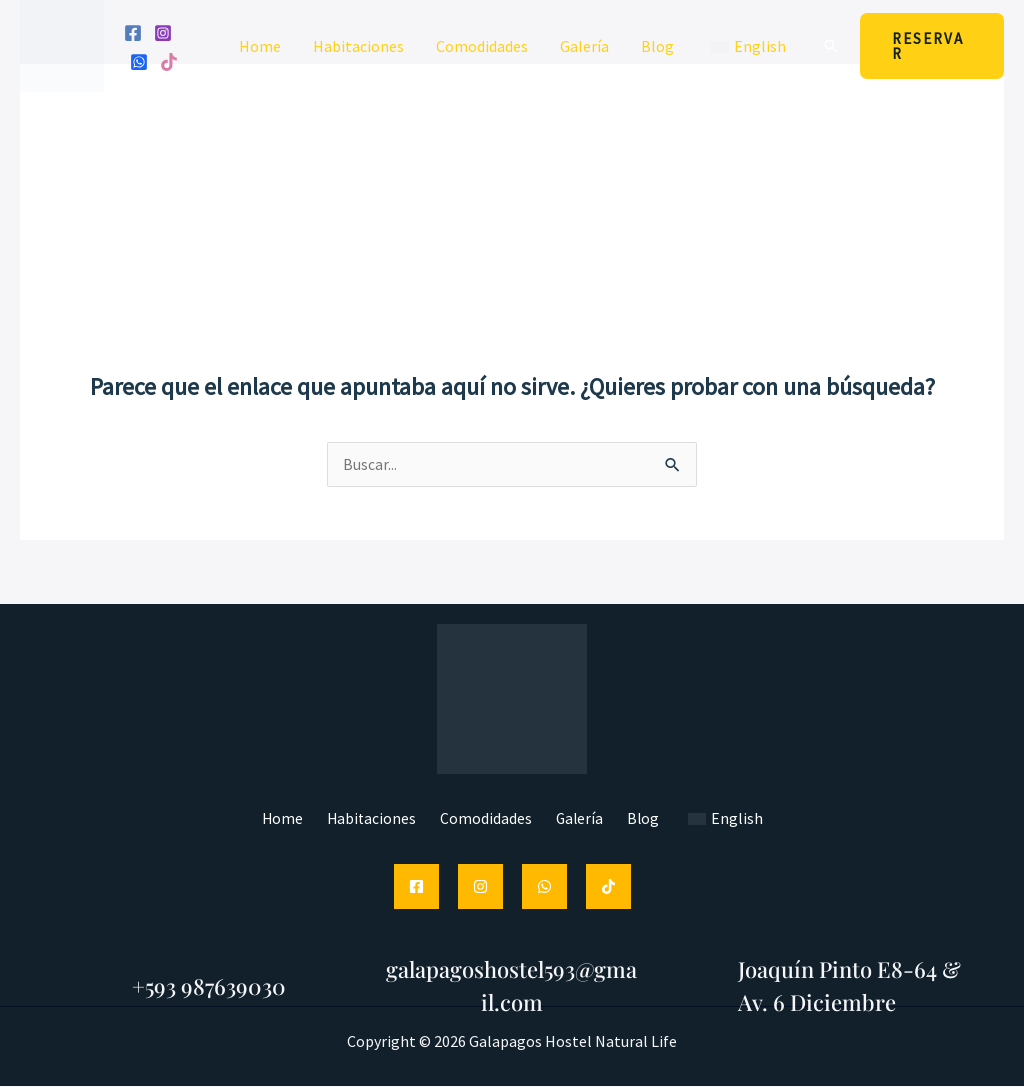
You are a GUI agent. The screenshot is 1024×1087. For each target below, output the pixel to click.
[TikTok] (608, 887)
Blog (657, 46)
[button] (831, 46)
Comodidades (482, 46)
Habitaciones (358, 46)
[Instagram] (163, 33)
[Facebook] (133, 33)
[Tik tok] (169, 62)
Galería (584, 46)
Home (260, 46)
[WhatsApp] (139, 62)
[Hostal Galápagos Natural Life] (62, 44)
